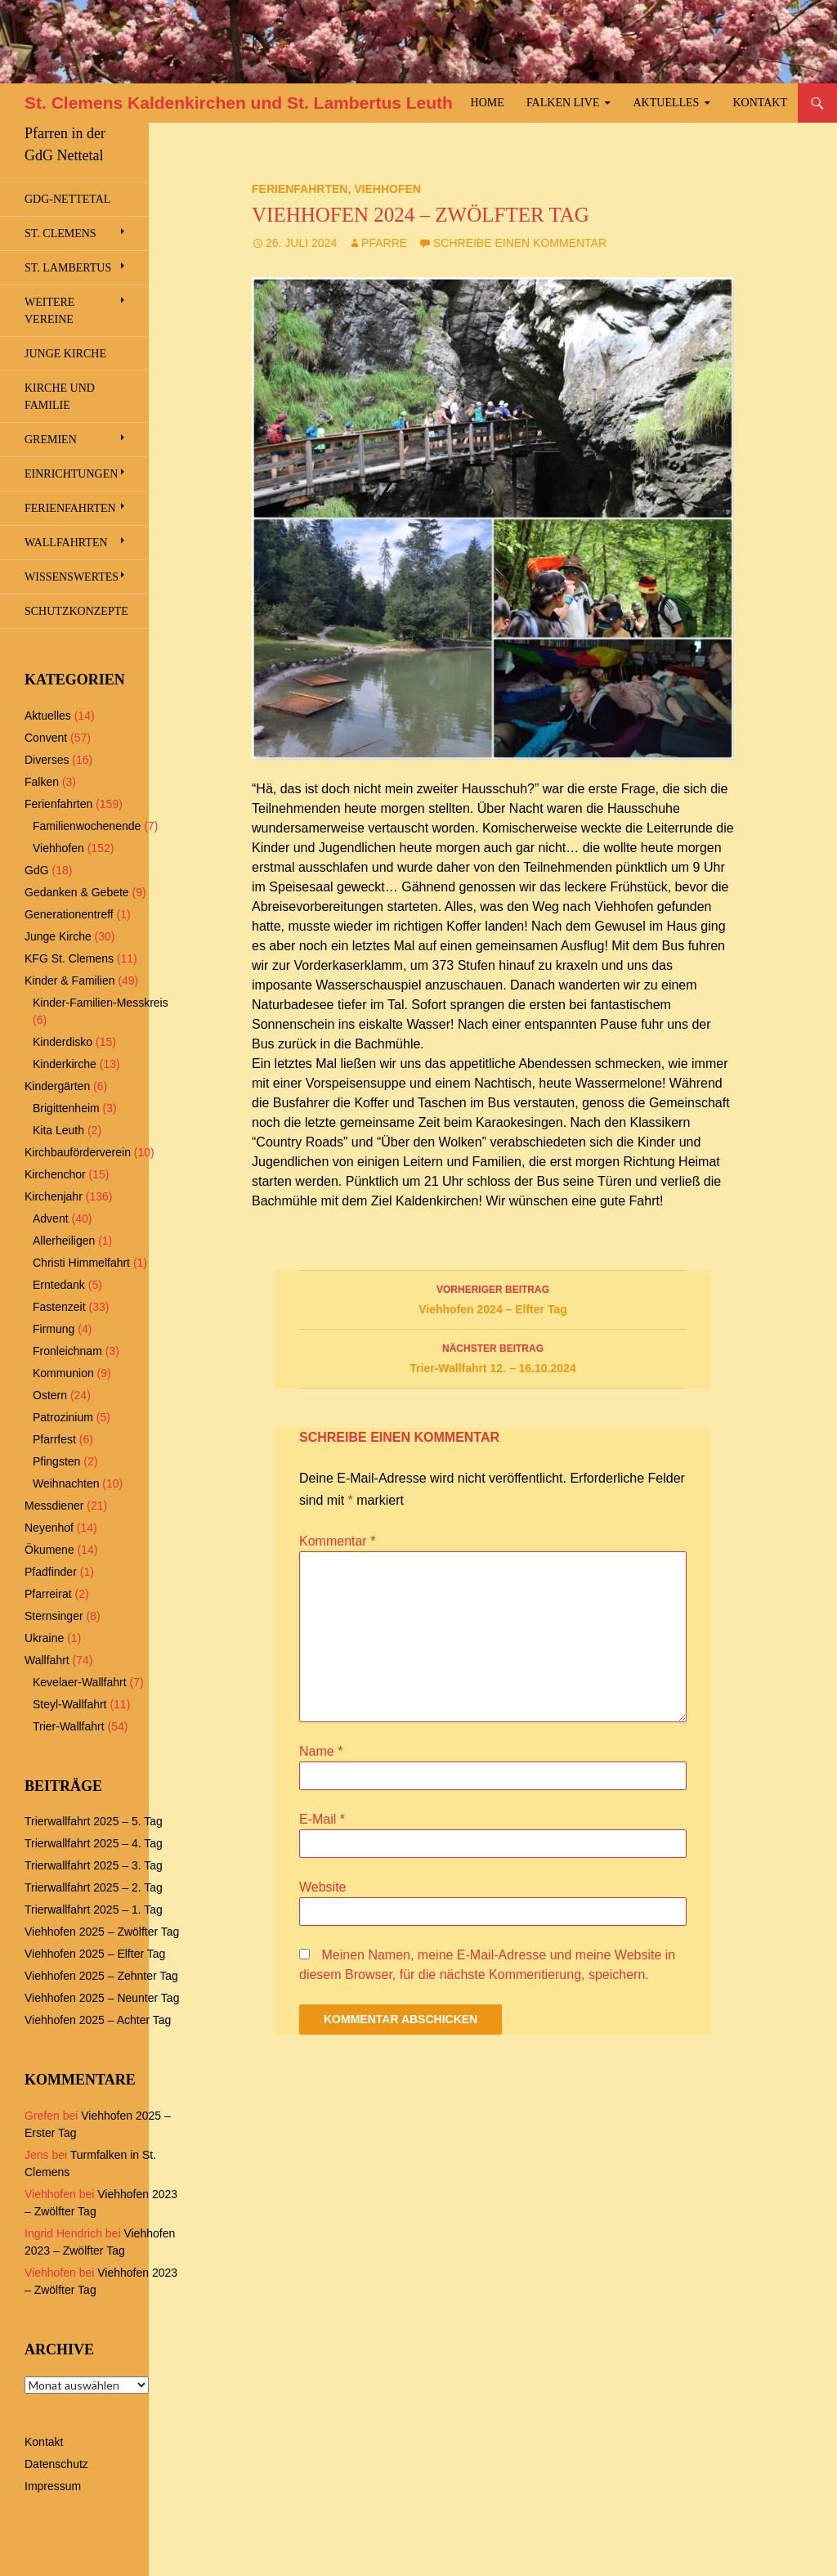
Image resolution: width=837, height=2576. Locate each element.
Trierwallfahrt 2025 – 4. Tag (94, 1843)
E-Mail (322, 1819)
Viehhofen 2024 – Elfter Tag (493, 1298)
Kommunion (63, 1373)
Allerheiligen (64, 1240)
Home (487, 102)
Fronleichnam (67, 1351)
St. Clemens (60, 233)
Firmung (53, 1328)
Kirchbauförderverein (78, 1152)
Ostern (50, 1395)
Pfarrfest (54, 1439)
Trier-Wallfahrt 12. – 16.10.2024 (493, 1357)
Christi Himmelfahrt (81, 1262)
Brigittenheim (66, 1108)
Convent (46, 737)
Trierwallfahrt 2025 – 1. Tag (94, 1909)
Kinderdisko (62, 1041)
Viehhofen (387, 188)
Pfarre (384, 242)
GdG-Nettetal (67, 199)
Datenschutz (56, 2464)
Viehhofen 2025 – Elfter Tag (95, 1953)
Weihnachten (66, 1483)
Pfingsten (56, 1461)
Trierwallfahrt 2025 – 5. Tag (94, 1821)
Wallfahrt (47, 1660)
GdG (37, 870)
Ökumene (49, 1549)
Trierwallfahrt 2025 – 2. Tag (94, 1887)
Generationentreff (69, 914)
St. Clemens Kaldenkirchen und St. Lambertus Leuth (239, 102)
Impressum (53, 2486)
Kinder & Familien (70, 980)
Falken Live (563, 102)
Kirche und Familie (60, 396)
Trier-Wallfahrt (69, 1726)
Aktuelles (666, 102)
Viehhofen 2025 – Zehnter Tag (101, 1975)
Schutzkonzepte (76, 611)
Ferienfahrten (299, 188)
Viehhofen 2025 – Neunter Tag (102, 1997)
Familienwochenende (87, 825)
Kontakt (759, 102)
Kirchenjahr (54, 1196)
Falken (42, 781)
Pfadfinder (51, 1571)
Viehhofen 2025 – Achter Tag (98, 2019)
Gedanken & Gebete (77, 892)
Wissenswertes (72, 577)
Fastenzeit (59, 1306)
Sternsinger (54, 1615)
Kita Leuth (58, 1130)
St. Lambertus (68, 268)
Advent (51, 1218)
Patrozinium (63, 1417)
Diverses (47, 759)
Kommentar (337, 1541)
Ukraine (44, 1638)
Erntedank (59, 1284)
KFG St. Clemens (69, 958)
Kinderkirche (64, 1063)
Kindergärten (57, 1086)
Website (323, 1887)
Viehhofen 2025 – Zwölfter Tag (102, 1931)
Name (320, 1751)
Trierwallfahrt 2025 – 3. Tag (94, 1865)
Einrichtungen (71, 474)
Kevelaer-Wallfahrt (80, 1682)
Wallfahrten (66, 542)
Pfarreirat (48, 1593)
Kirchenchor (55, 1174)
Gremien (51, 439)
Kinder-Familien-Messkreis (100, 1002)
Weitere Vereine (49, 310)
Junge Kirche (65, 354)
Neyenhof (49, 1527)
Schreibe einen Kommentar (519, 242)
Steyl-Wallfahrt (70, 1704)
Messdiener (54, 1505)
